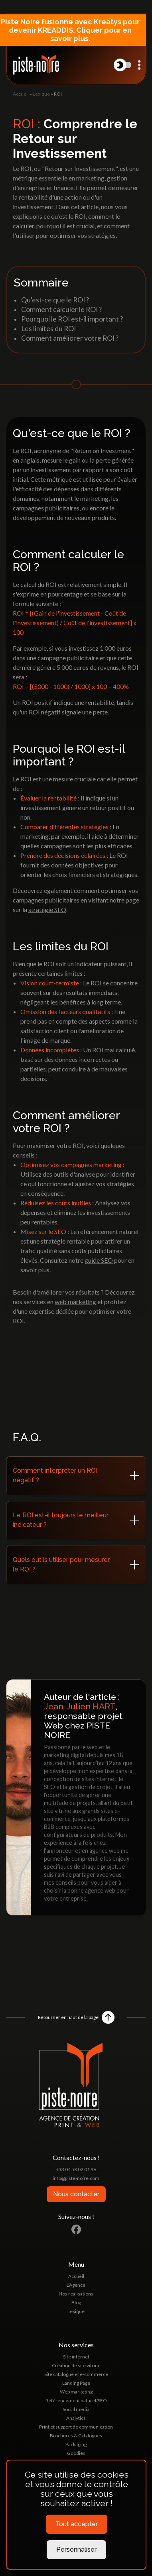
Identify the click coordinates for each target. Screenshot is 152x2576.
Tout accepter (76, 2524)
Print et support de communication (76, 2427)
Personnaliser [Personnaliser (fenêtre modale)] (76, 2549)
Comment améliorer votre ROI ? (69, 338)
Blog (76, 2302)
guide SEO (99, 1260)
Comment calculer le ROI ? (61, 309)
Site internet (76, 2357)
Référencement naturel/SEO (76, 2400)
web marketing (75, 1301)
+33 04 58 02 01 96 (76, 2169)
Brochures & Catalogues (76, 2436)
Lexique (41, 94)
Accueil (21, 94)
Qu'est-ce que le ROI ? (55, 300)
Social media (76, 2409)
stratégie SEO (47, 909)
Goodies (76, 2453)
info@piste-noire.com (76, 2178)
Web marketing (76, 2392)
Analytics (76, 2418)
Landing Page (76, 2383)
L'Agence (76, 2285)
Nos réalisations (76, 2294)
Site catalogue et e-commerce (76, 2374)
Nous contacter (76, 2194)
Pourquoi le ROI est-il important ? (72, 319)
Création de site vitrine (76, 2365)
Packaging (76, 2444)
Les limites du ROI (48, 328)
